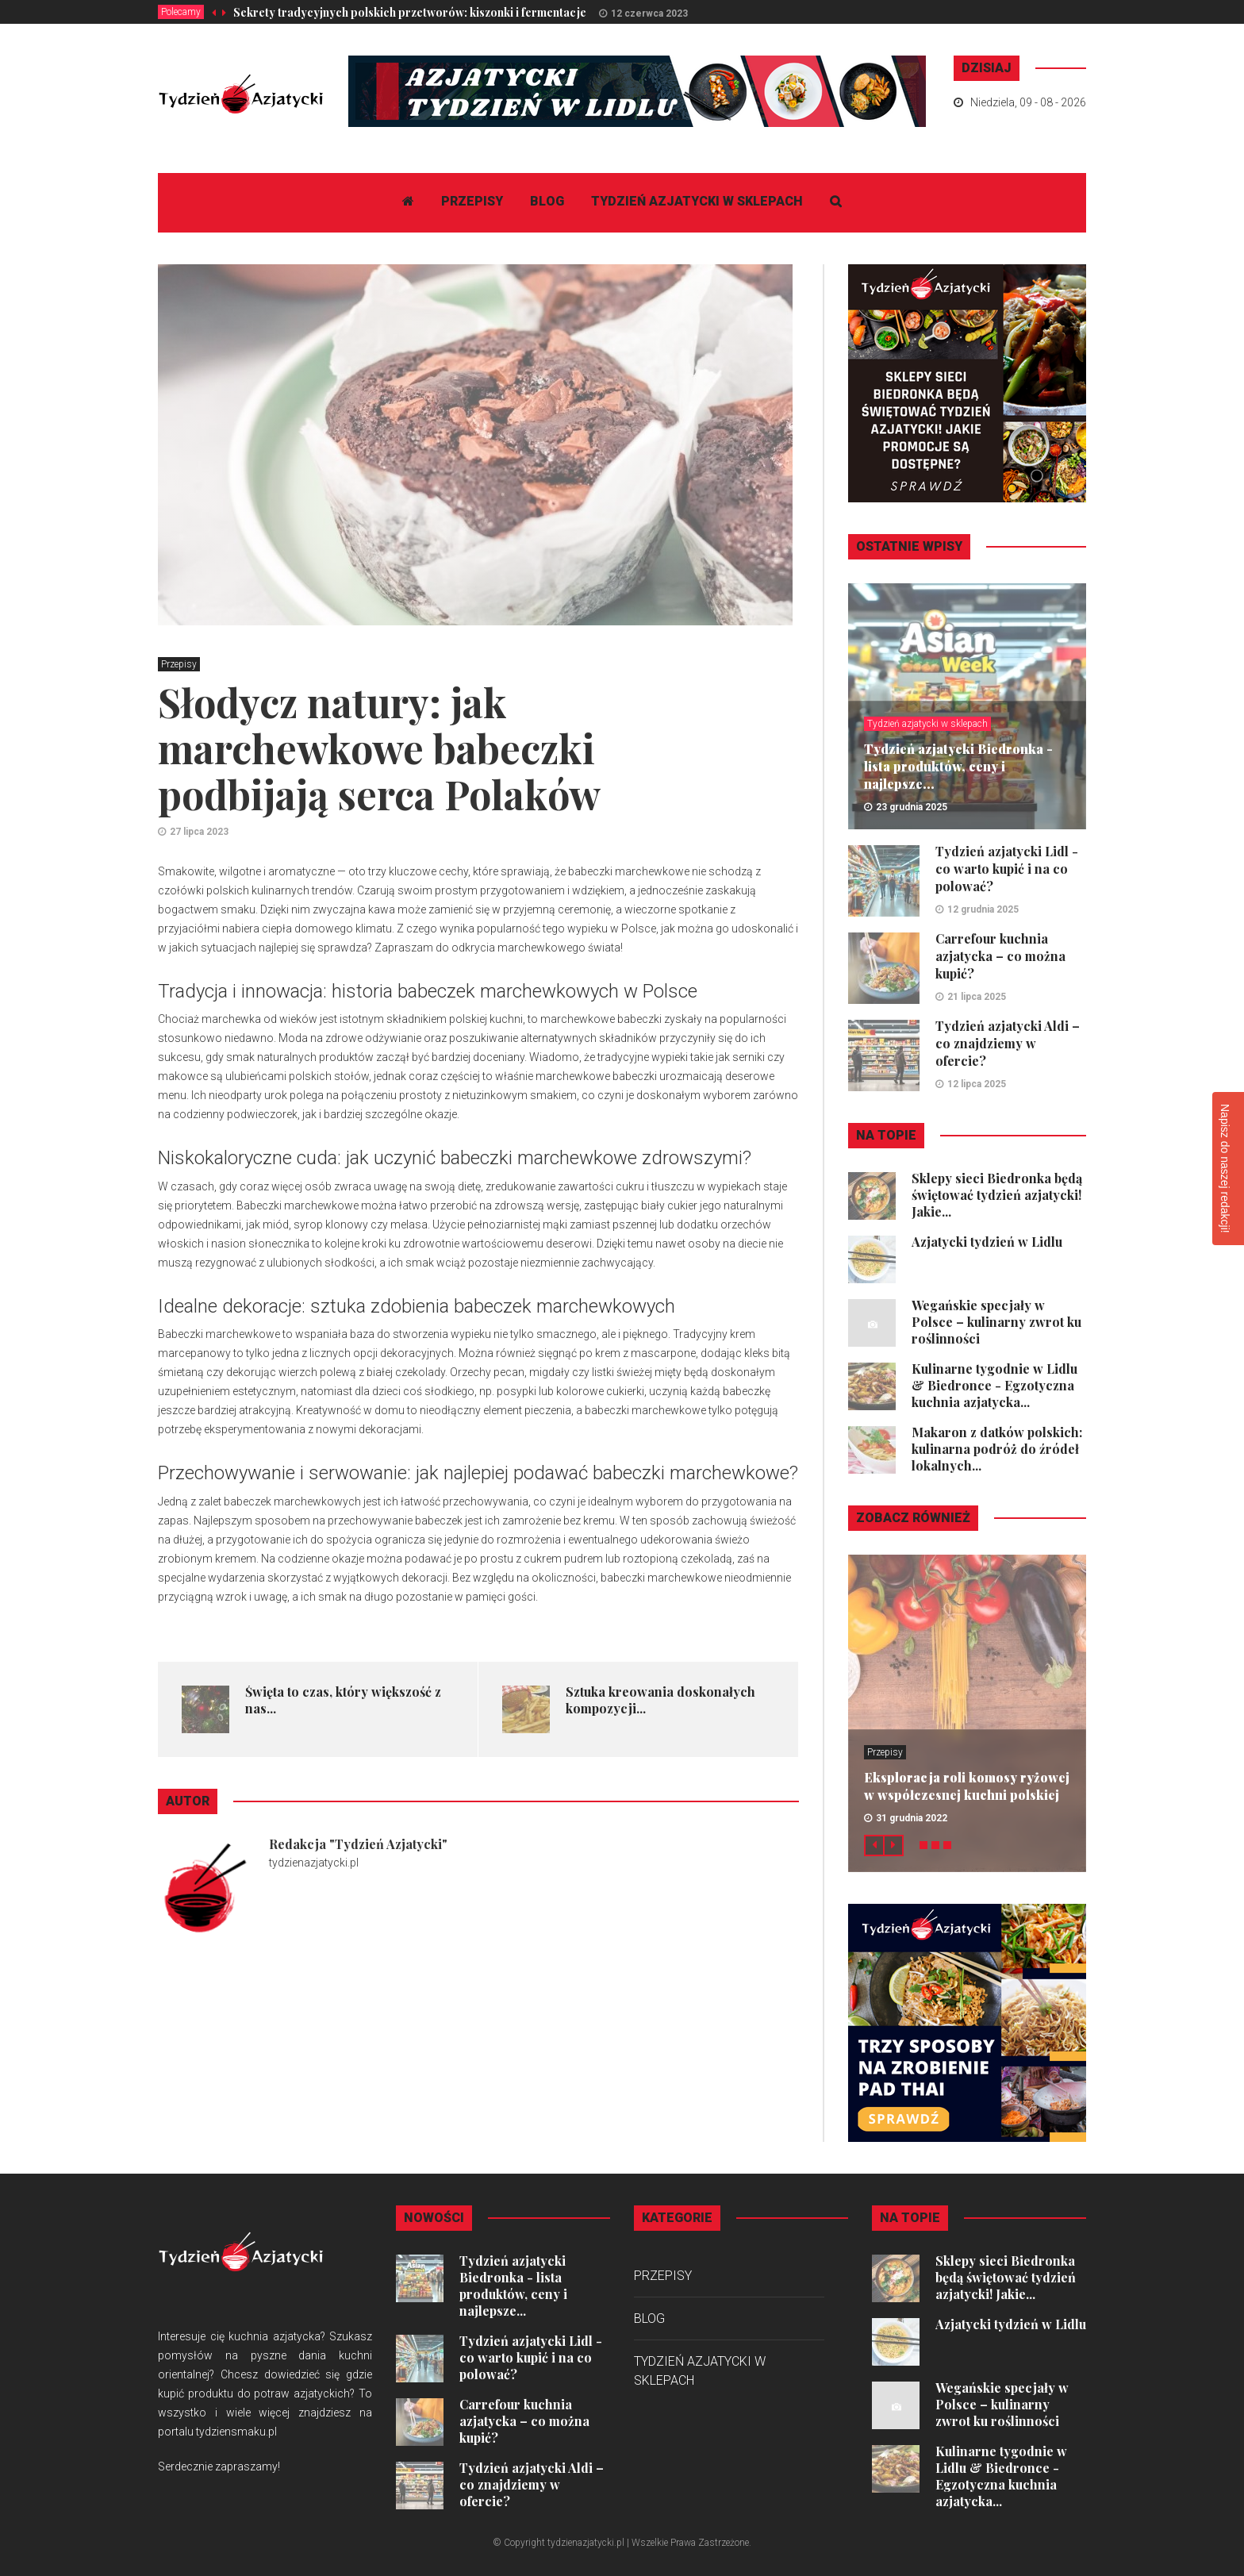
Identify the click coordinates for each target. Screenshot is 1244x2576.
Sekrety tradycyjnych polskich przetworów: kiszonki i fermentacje (409, 12)
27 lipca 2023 (199, 831)
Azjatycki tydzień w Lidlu (987, 1241)
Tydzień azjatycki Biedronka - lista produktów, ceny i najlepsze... (958, 766)
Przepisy (472, 201)
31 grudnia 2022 (911, 1818)
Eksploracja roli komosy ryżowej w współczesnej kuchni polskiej (966, 1786)
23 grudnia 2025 (911, 807)
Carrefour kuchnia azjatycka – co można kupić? (1000, 956)
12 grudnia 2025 (983, 909)
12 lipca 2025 (976, 1084)
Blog (547, 201)
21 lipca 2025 (976, 996)
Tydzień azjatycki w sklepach (697, 201)
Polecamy (181, 11)
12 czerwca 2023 (649, 13)
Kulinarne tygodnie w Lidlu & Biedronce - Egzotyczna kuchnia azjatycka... (994, 1385)
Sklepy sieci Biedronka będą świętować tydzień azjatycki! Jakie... (997, 1195)
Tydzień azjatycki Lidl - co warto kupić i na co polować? (1006, 868)
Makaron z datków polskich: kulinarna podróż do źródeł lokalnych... (997, 1449)
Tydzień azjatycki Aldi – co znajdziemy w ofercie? (1007, 1043)
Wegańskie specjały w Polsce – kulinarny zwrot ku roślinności (996, 1322)
